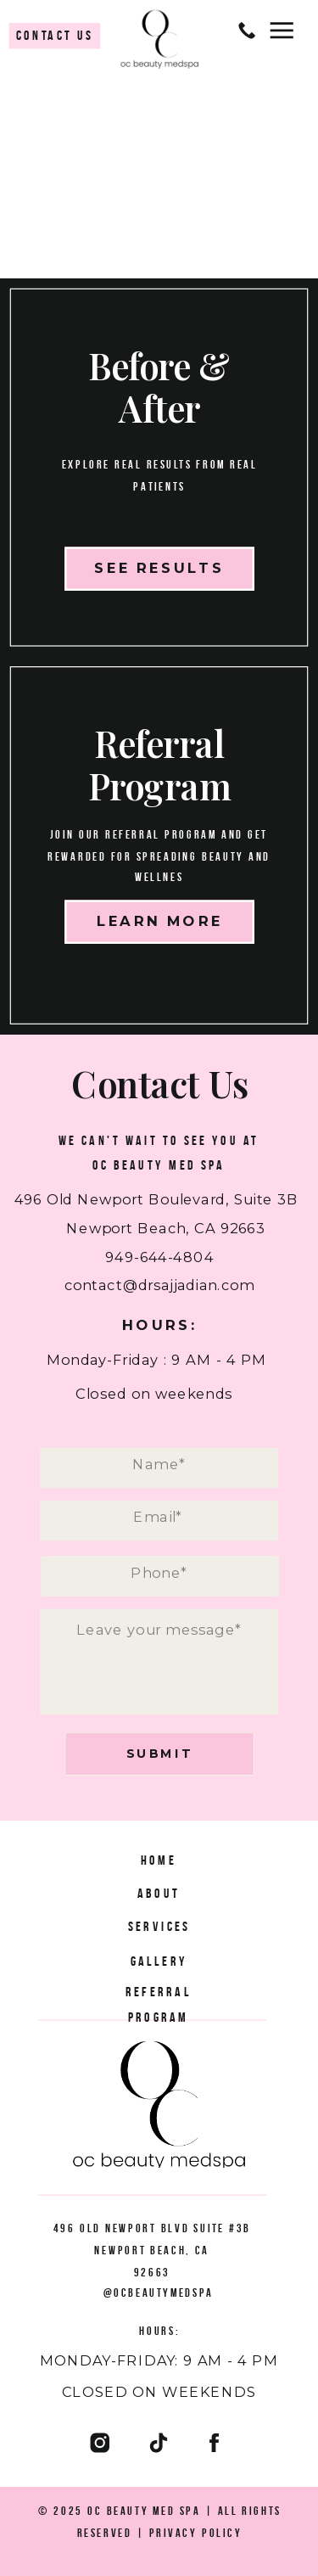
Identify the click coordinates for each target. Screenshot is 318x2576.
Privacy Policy (196, 2531)
